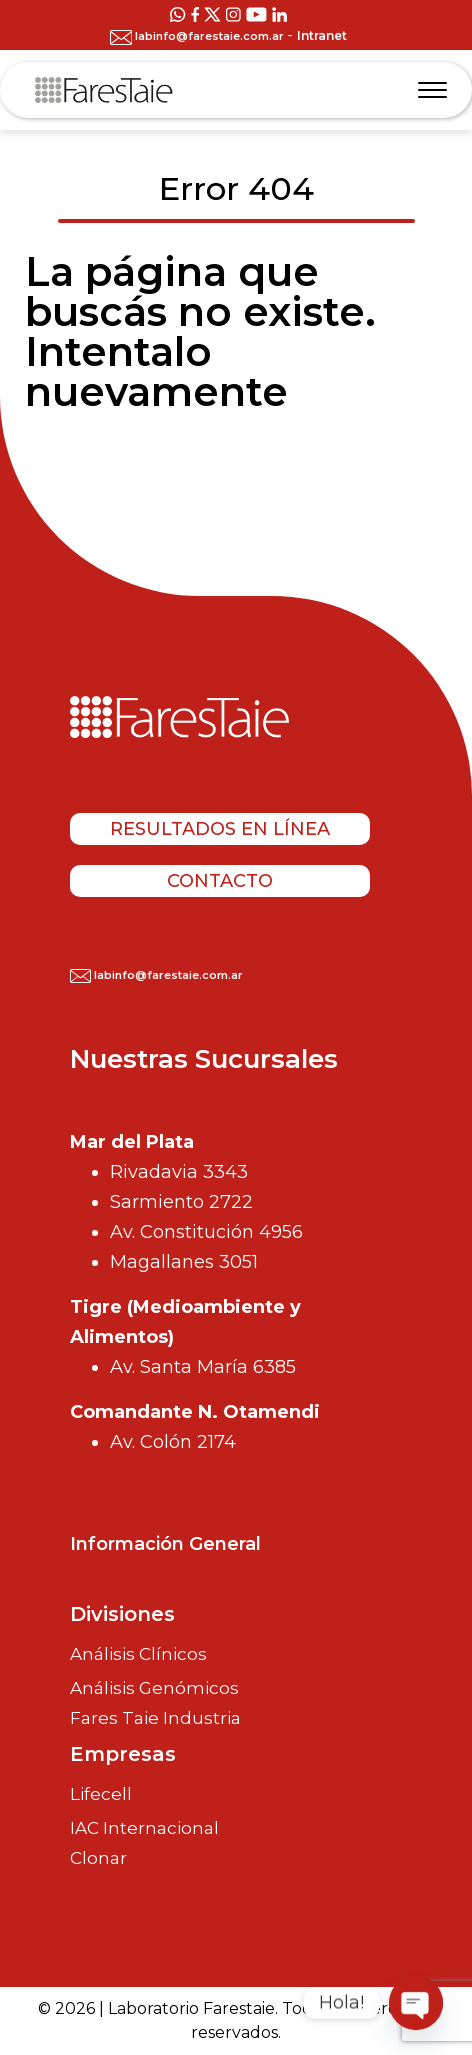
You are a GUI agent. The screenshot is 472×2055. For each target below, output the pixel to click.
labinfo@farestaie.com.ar (199, 36)
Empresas (123, 1754)
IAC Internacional (144, 1828)
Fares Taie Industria (155, 1718)
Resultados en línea (220, 829)
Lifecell (101, 1794)
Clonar (98, 1858)
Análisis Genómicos (154, 1688)
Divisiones (122, 1614)
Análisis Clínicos (138, 1654)
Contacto (220, 881)
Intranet (322, 35)
